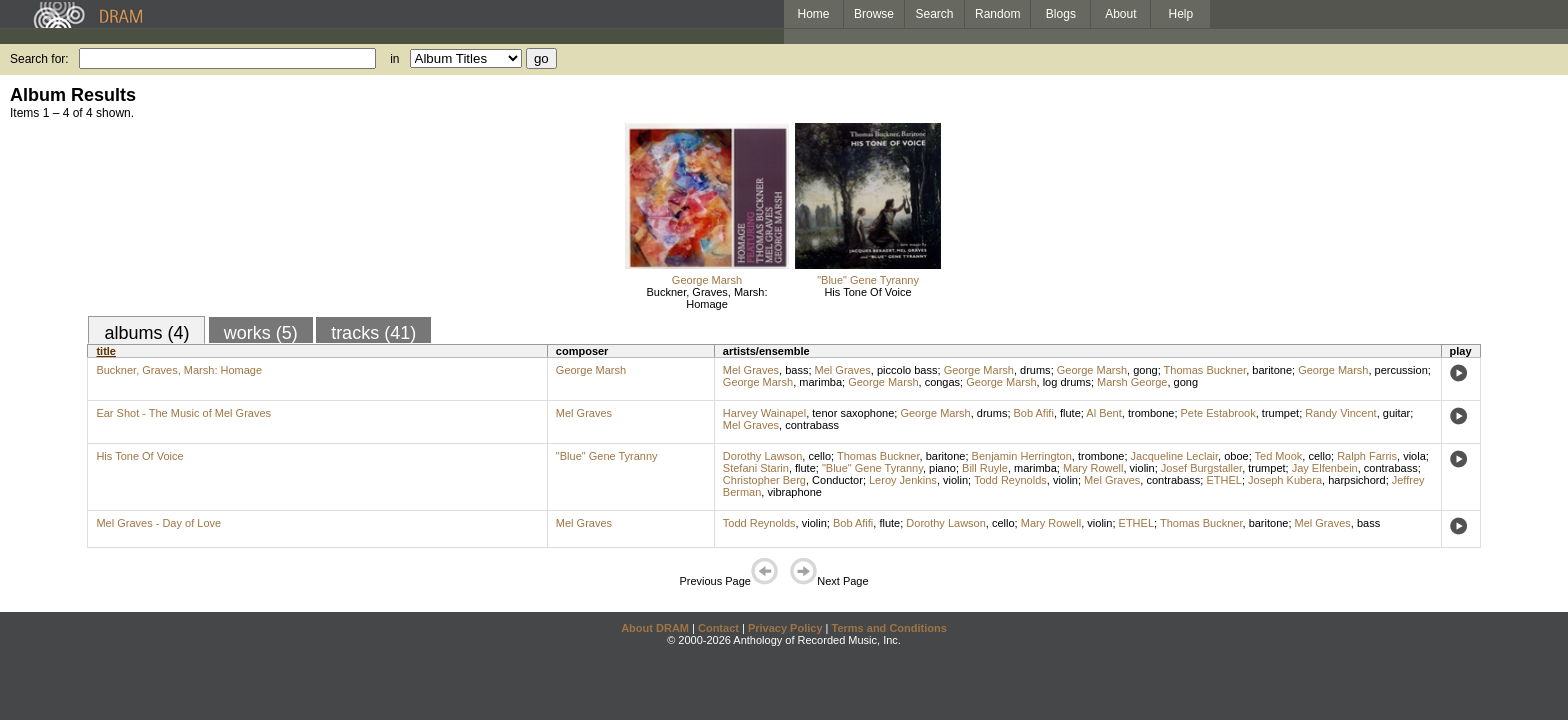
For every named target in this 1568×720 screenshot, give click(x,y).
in (394, 59)
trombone (1151, 413)
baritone (1272, 370)
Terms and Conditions (889, 628)
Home (813, 14)
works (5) (261, 333)
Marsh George (1132, 382)
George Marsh (707, 280)
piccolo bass (907, 370)
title (106, 351)
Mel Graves (751, 370)
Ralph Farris (1367, 456)
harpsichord (1356, 480)
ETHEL (1223, 480)
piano (942, 468)
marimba (820, 382)
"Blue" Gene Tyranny (868, 280)
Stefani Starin (756, 468)
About (1120, 14)
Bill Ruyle (985, 468)
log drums (1067, 382)
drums (1035, 370)
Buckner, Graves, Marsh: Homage (706, 298)
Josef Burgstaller (1201, 468)
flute (1070, 413)
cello (819, 456)
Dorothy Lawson (763, 456)
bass (796, 370)
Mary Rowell (1093, 468)
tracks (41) (373, 333)
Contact (718, 628)
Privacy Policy (785, 628)
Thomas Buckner (1205, 370)
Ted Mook (1279, 456)
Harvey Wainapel (764, 413)
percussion (1401, 370)
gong (1145, 370)
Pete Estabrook (1218, 413)
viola (1414, 456)
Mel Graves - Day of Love (158, 523)
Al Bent (1103, 413)
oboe (1236, 456)
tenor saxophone (853, 413)
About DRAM (655, 628)
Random (997, 14)
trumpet (1280, 413)
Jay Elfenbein (1325, 468)
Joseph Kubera (1285, 480)
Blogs (1061, 14)
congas (942, 382)
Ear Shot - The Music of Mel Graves (183, 413)
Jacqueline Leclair (1174, 456)
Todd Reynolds (1010, 480)
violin (1142, 468)
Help (1181, 14)
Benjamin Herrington (1022, 456)
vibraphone (794, 492)
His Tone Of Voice (867, 292)
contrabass (812, 425)
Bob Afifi (1034, 413)
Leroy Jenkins (903, 480)
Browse (874, 14)
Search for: (39, 59)
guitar (1397, 413)
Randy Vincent (1340, 413)
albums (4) (146, 333)
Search (935, 14)
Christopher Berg (764, 480)
